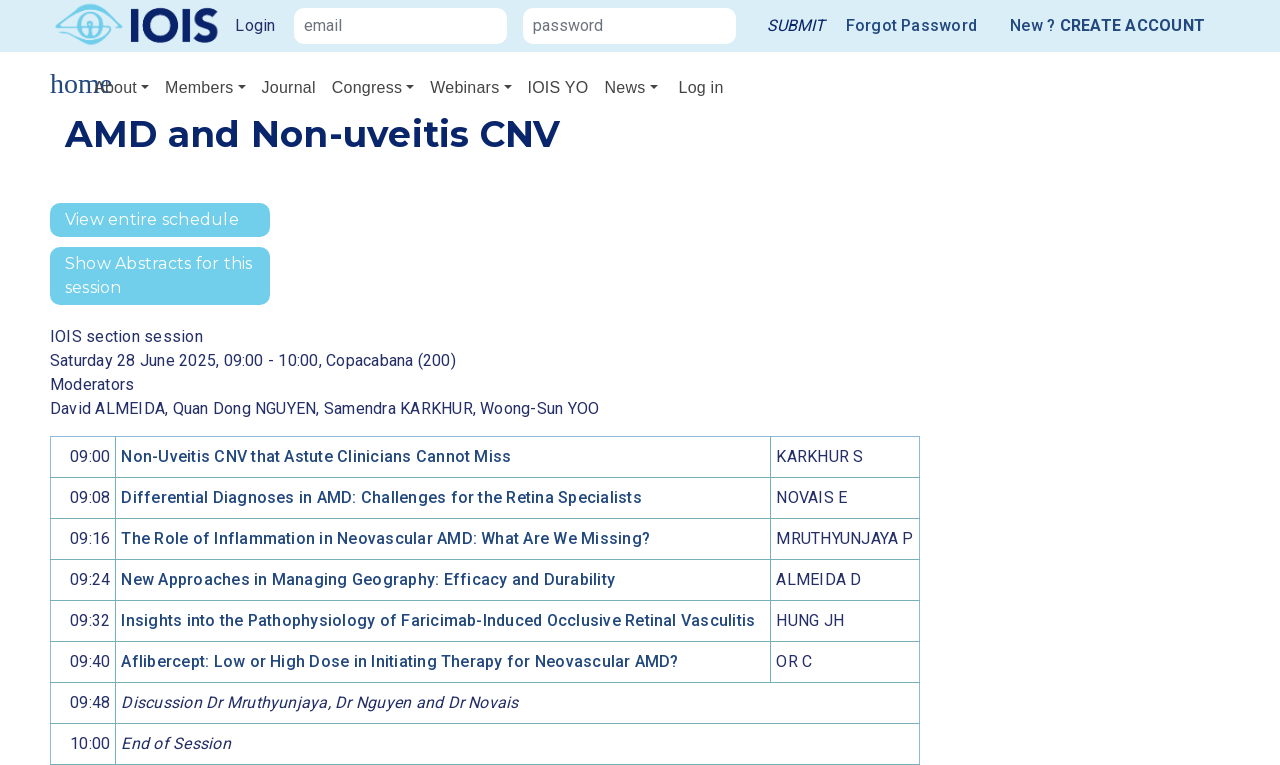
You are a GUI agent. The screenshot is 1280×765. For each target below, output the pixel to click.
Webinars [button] (464, 87)
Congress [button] (367, 87)
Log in (701, 87)
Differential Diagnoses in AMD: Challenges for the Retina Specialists (381, 497)
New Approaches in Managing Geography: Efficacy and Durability (368, 579)
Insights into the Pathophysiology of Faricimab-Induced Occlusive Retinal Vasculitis (438, 620)
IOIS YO (558, 87)
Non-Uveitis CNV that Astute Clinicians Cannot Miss (316, 456)
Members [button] (199, 87)
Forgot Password (912, 25)
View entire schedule (152, 219)
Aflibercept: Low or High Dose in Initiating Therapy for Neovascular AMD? (399, 661)
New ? (1107, 26)
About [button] (115, 87)
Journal (289, 87)
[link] (796, 26)
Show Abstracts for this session (159, 275)
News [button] (624, 87)
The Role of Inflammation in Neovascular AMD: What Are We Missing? (385, 538)
